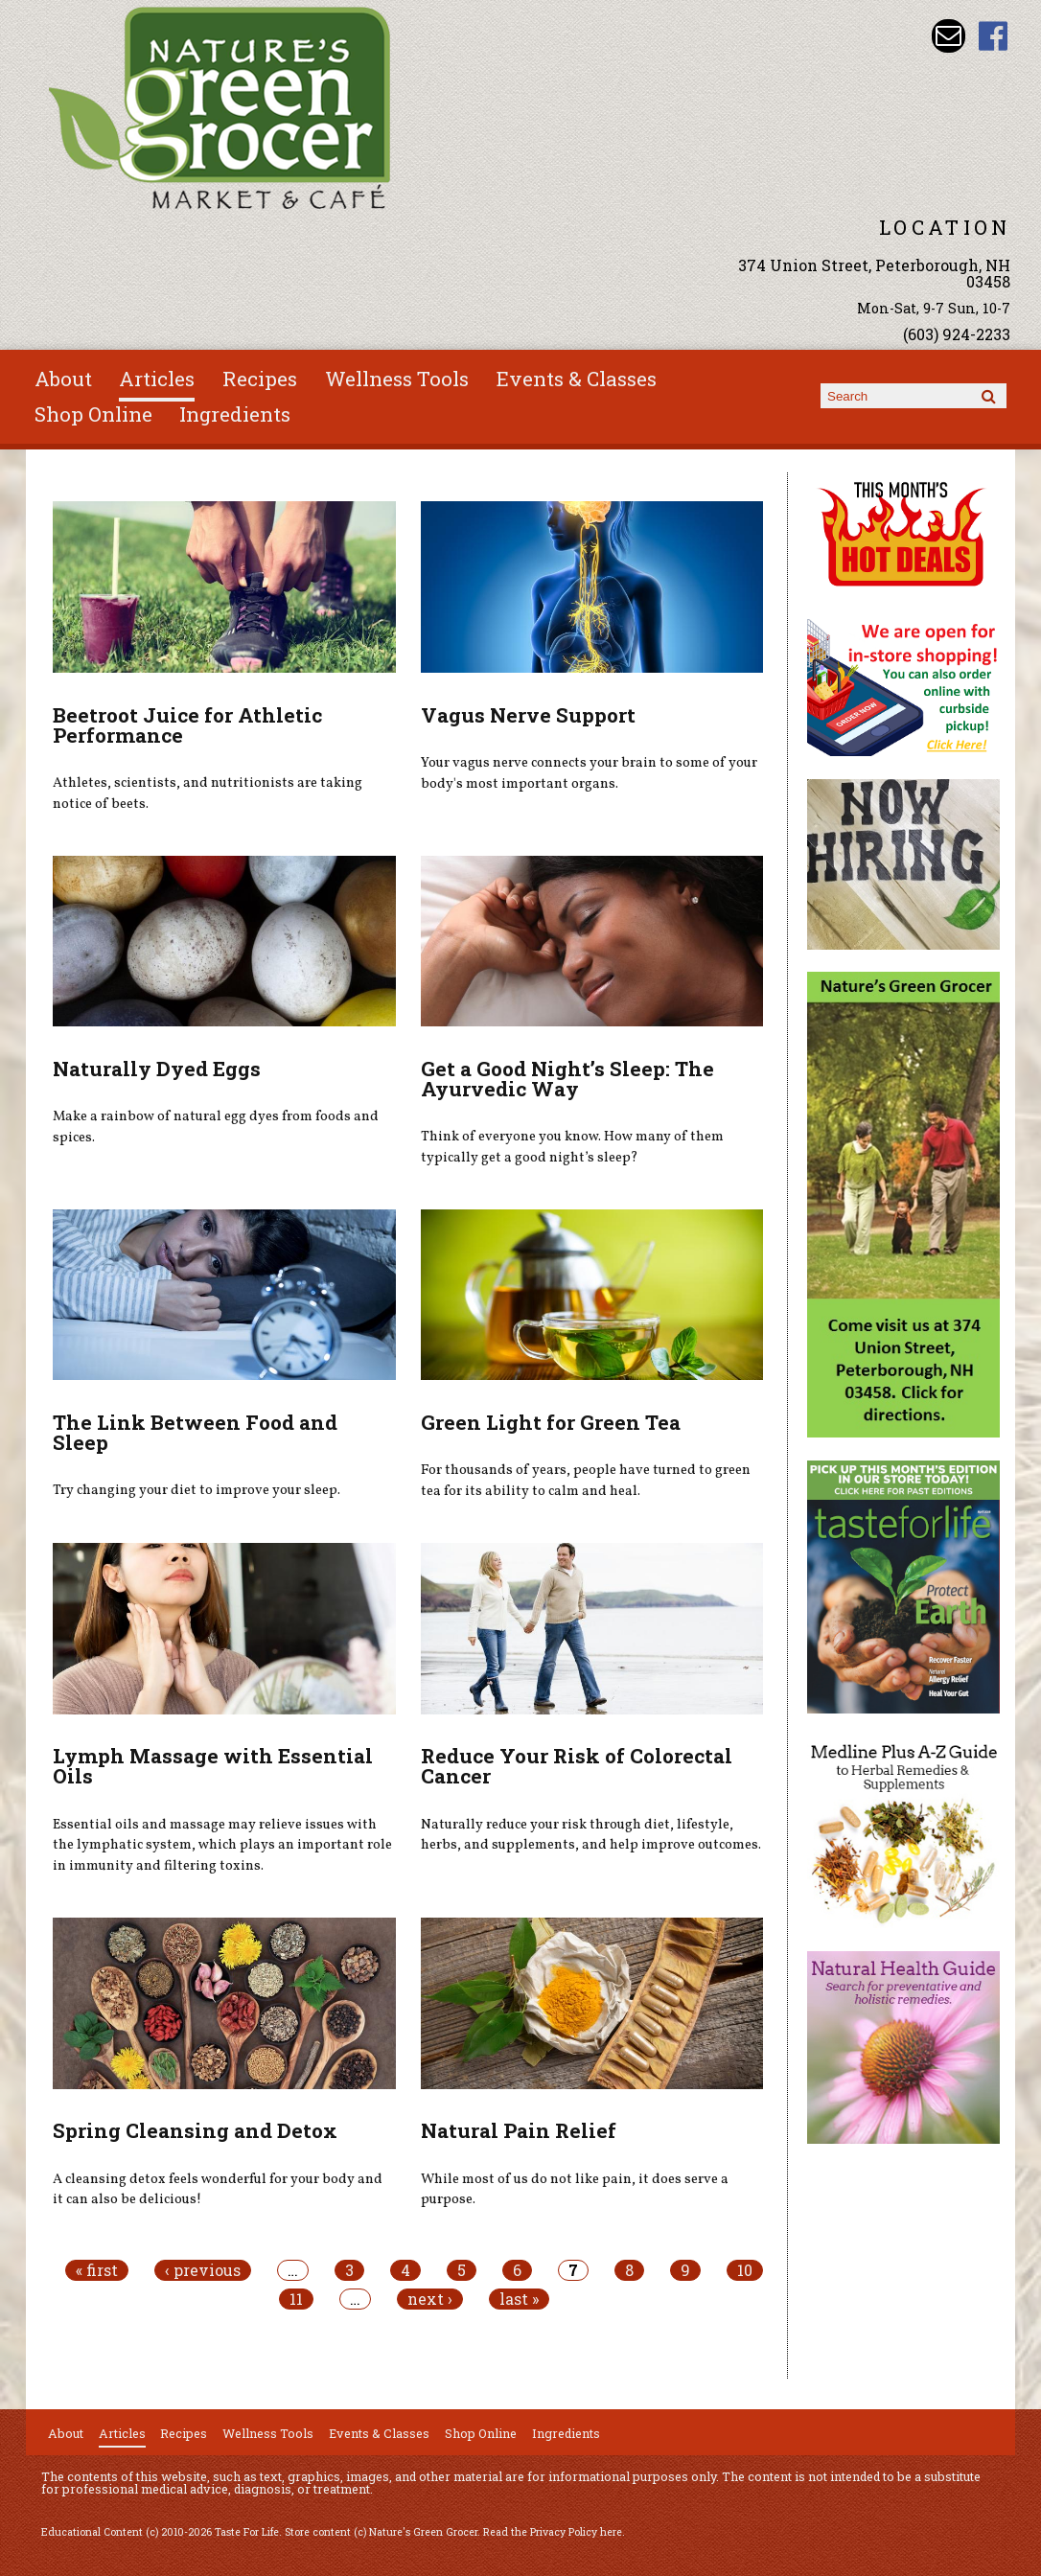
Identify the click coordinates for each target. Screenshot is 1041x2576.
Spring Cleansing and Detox (195, 2130)
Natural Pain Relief (518, 2130)
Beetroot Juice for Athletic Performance (187, 725)
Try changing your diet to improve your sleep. (196, 1490)
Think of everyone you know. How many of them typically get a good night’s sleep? (572, 1147)
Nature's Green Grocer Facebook (993, 36)
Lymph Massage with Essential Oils (213, 1765)
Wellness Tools (397, 378)
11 (296, 2299)
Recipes (259, 378)
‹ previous (203, 2270)
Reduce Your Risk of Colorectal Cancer (576, 1765)
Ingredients (234, 414)
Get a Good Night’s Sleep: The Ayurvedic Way (567, 1078)
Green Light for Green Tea (551, 1422)
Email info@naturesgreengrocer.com (948, 36)
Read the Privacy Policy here (552, 2532)
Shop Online (93, 414)
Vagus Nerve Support (528, 715)
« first (97, 2270)
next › (429, 2299)
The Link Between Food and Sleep (195, 1432)
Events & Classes (577, 378)
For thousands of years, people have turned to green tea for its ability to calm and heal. (586, 1480)
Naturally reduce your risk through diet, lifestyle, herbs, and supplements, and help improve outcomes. (591, 1835)
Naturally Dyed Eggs (157, 1068)
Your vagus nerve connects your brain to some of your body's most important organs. (589, 773)
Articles (157, 378)
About (63, 378)
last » (519, 2299)
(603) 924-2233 (956, 334)
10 (744, 2270)
